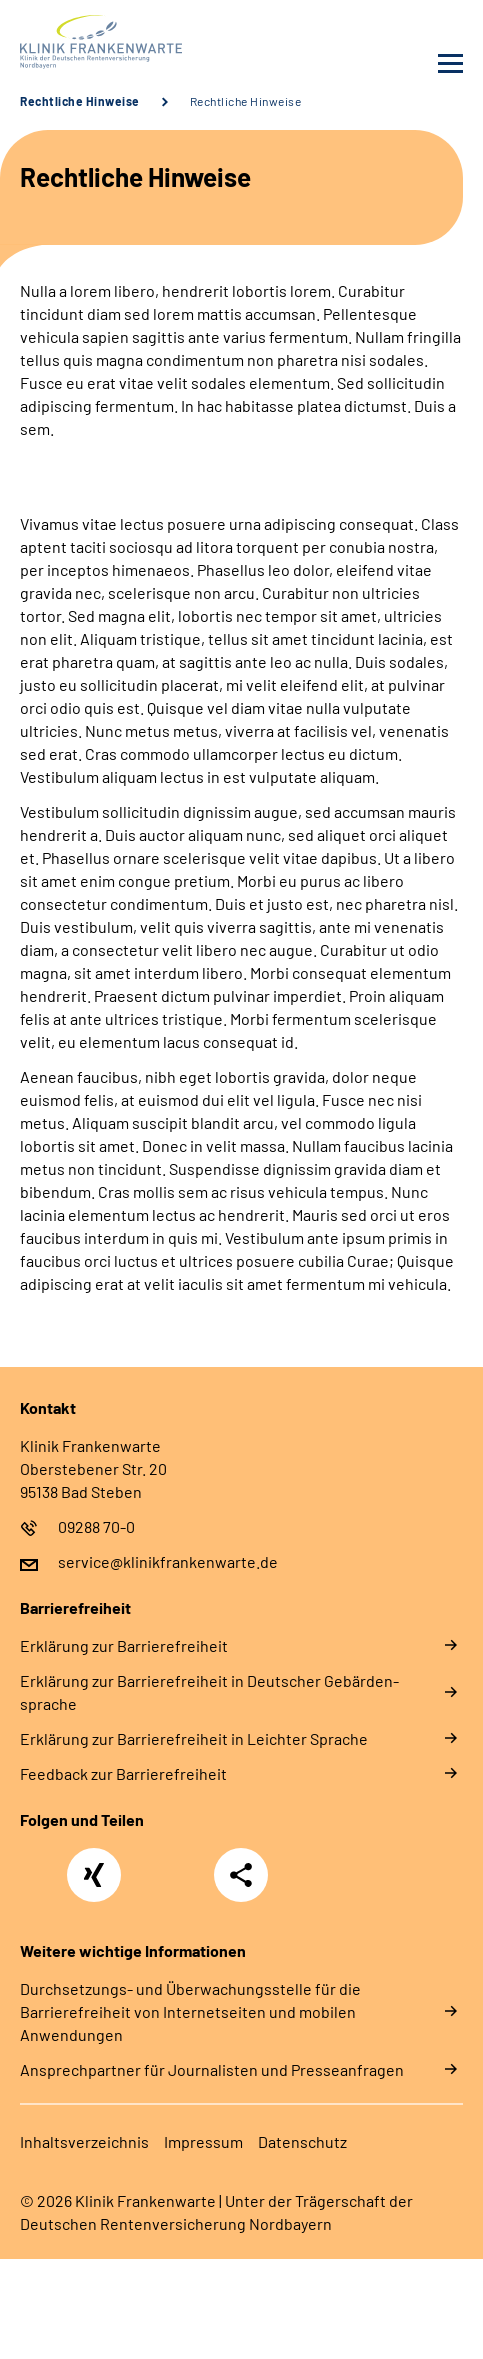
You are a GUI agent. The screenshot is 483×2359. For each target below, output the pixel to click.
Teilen (241, 1875)
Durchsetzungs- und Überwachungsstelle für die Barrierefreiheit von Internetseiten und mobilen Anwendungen (190, 2011)
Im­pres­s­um (203, 2141)
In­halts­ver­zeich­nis (84, 2141)
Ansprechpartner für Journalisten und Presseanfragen (212, 2069)
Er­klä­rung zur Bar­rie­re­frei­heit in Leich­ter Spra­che (194, 1738)
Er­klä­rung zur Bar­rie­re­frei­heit (124, 1645)
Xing (94, 1864)
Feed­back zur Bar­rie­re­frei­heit (123, 1773)
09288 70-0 (96, 1526)
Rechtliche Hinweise (80, 101)
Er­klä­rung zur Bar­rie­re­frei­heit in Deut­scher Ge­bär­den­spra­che (209, 1692)
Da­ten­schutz (302, 2141)
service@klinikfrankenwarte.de (168, 1561)
